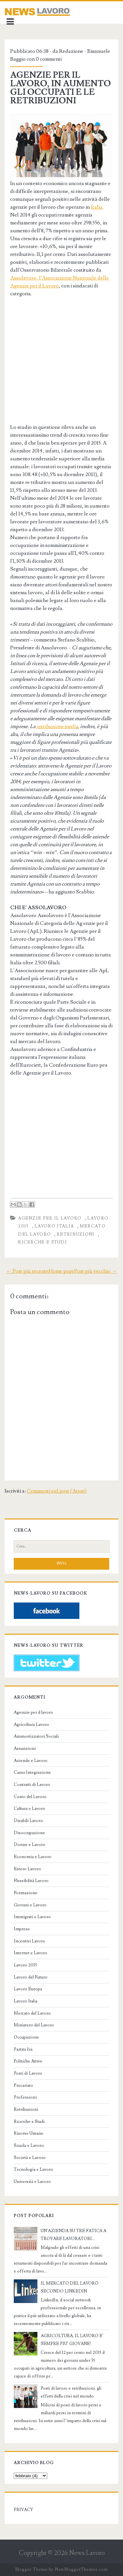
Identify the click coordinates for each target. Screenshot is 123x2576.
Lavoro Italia (54, 1226)
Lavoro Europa (28, 1989)
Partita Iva (23, 2049)
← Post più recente (27, 1271)
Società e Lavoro (30, 2157)
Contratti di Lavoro (32, 1784)
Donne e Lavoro (29, 1844)
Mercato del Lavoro (32, 2013)
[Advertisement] (65, 367)
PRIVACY (23, 2509)
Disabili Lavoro (28, 1820)
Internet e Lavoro (30, 1953)
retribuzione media (57, 726)
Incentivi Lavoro (29, 1941)
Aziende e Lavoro (31, 1760)
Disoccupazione (29, 1832)
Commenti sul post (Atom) (57, 1491)
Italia (96, 207)
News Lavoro (87, 2553)
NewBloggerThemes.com (81, 2569)
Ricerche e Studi (42, 1242)
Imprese (22, 1929)
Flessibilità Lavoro (31, 1880)
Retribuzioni (76, 1234)
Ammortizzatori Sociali (36, 1736)
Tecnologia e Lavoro (33, 2169)
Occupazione (26, 2037)
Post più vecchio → (95, 1271)
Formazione (25, 1892)
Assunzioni (25, 1748)
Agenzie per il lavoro (49, 1218)
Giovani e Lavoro (30, 1905)
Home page (61, 1271)
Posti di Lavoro (28, 2073)
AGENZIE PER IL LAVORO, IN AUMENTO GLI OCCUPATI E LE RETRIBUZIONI (60, 88)
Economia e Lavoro (32, 1856)
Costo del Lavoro (30, 1796)
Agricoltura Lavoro (31, 1724)
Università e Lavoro (32, 2181)
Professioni (25, 2097)
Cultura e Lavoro (29, 1808)
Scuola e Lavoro (29, 2145)
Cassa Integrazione (32, 1772)
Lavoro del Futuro (31, 1977)
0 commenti (49, 59)
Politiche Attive (28, 2061)
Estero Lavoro (27, 1869)
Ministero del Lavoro (34, 2025)
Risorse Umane (28, 2133)
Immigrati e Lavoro (32, 1916)
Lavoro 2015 (25, 1965)
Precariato (23, 2085)
